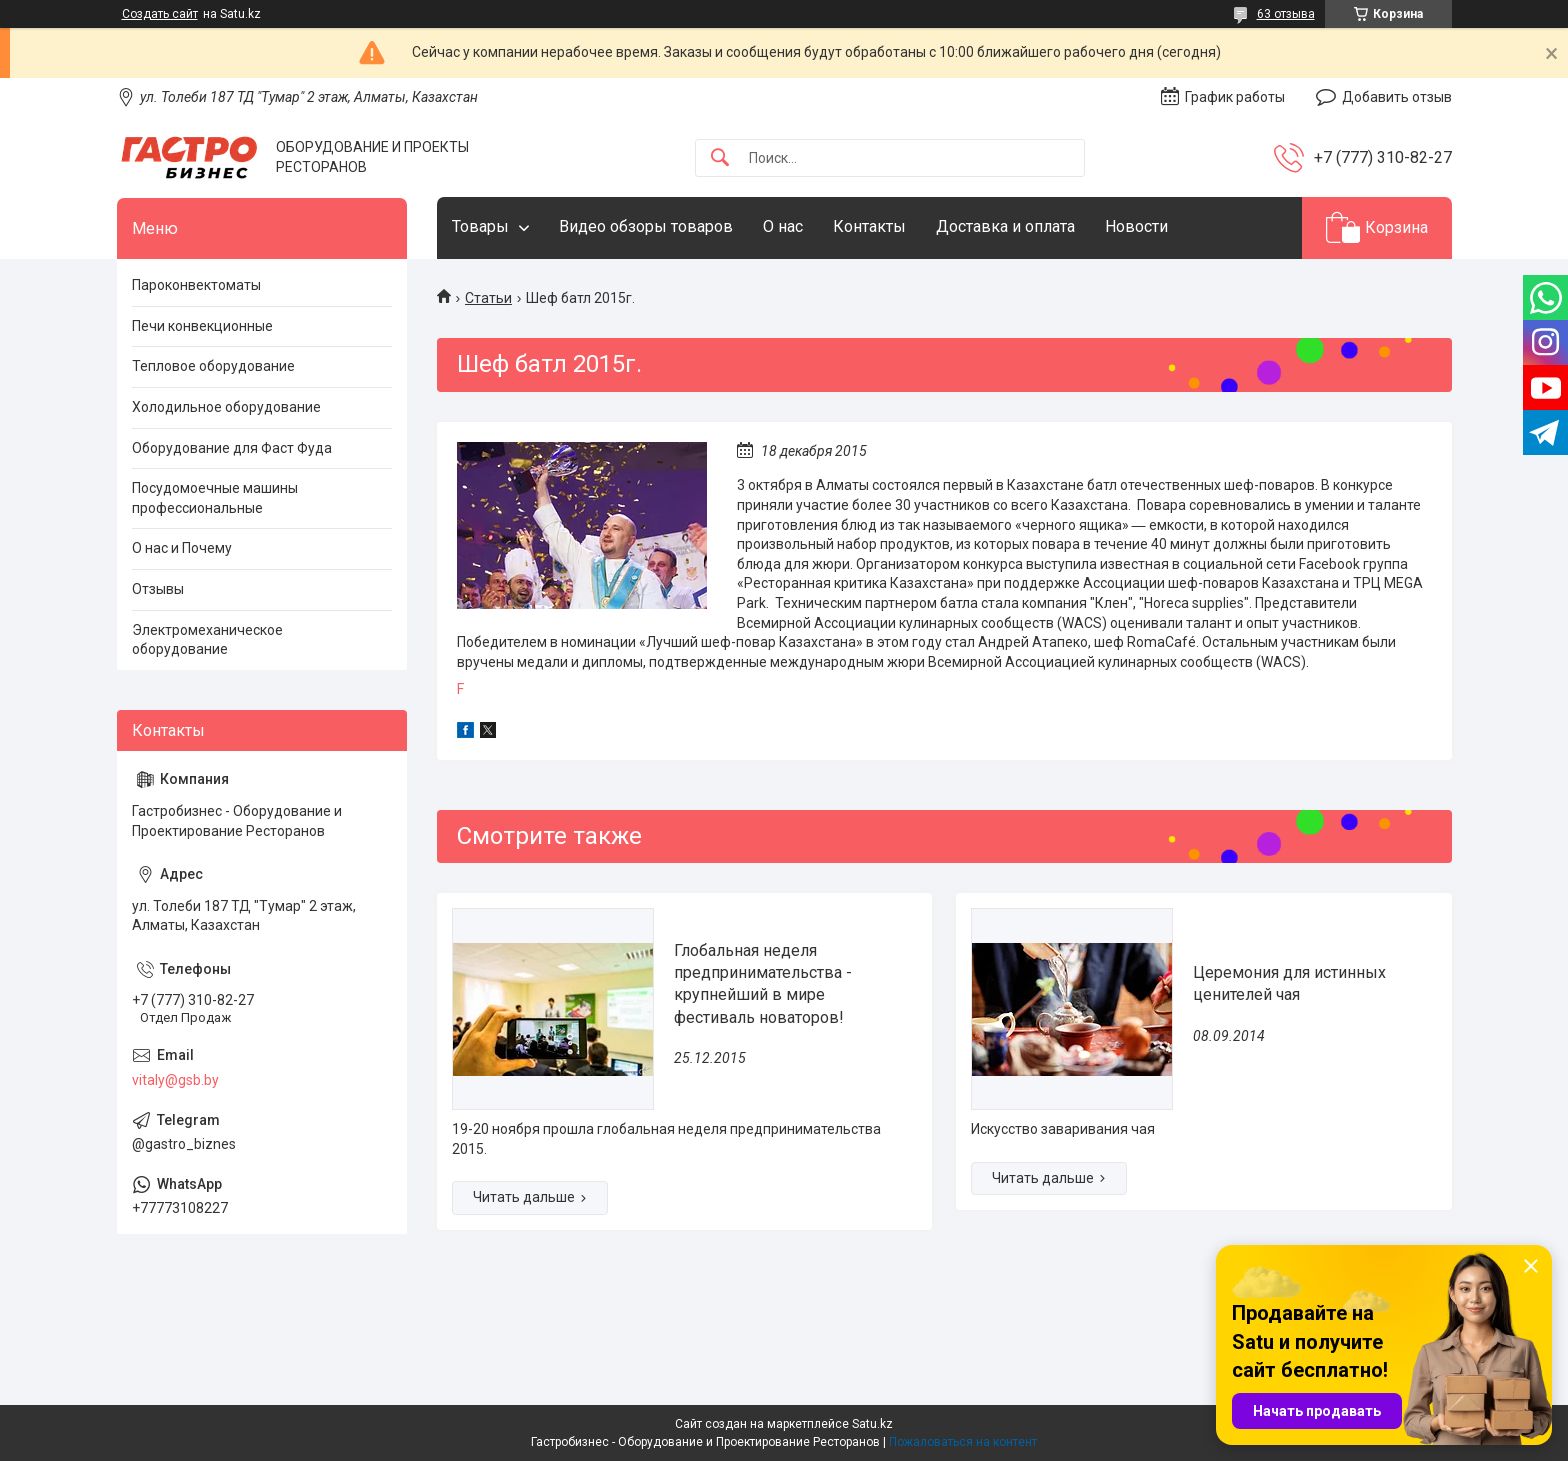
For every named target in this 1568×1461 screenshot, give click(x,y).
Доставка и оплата (1005, 226)
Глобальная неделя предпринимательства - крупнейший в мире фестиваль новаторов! (763, 984)
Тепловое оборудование (213, 366)
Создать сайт (160, 14)
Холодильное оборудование (226, 407)
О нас (783, 226)
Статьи (488, 298)
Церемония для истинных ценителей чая (1289, 983)
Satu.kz (872, 1424)
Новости (1136, 226)
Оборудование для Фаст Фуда (232, 448)
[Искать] (720, 158)
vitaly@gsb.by (175, 1080)
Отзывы (158, 589)
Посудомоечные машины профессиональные (215, 498)
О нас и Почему (182, 548)
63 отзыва (1286, 14)
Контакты (869, 226)
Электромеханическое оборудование (207, 640)
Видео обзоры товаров (646, 226)
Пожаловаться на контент (963, 1442)
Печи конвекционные (202, 326)
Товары (480, 226)
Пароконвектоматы (196, 285)
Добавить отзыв (1397, 97)
